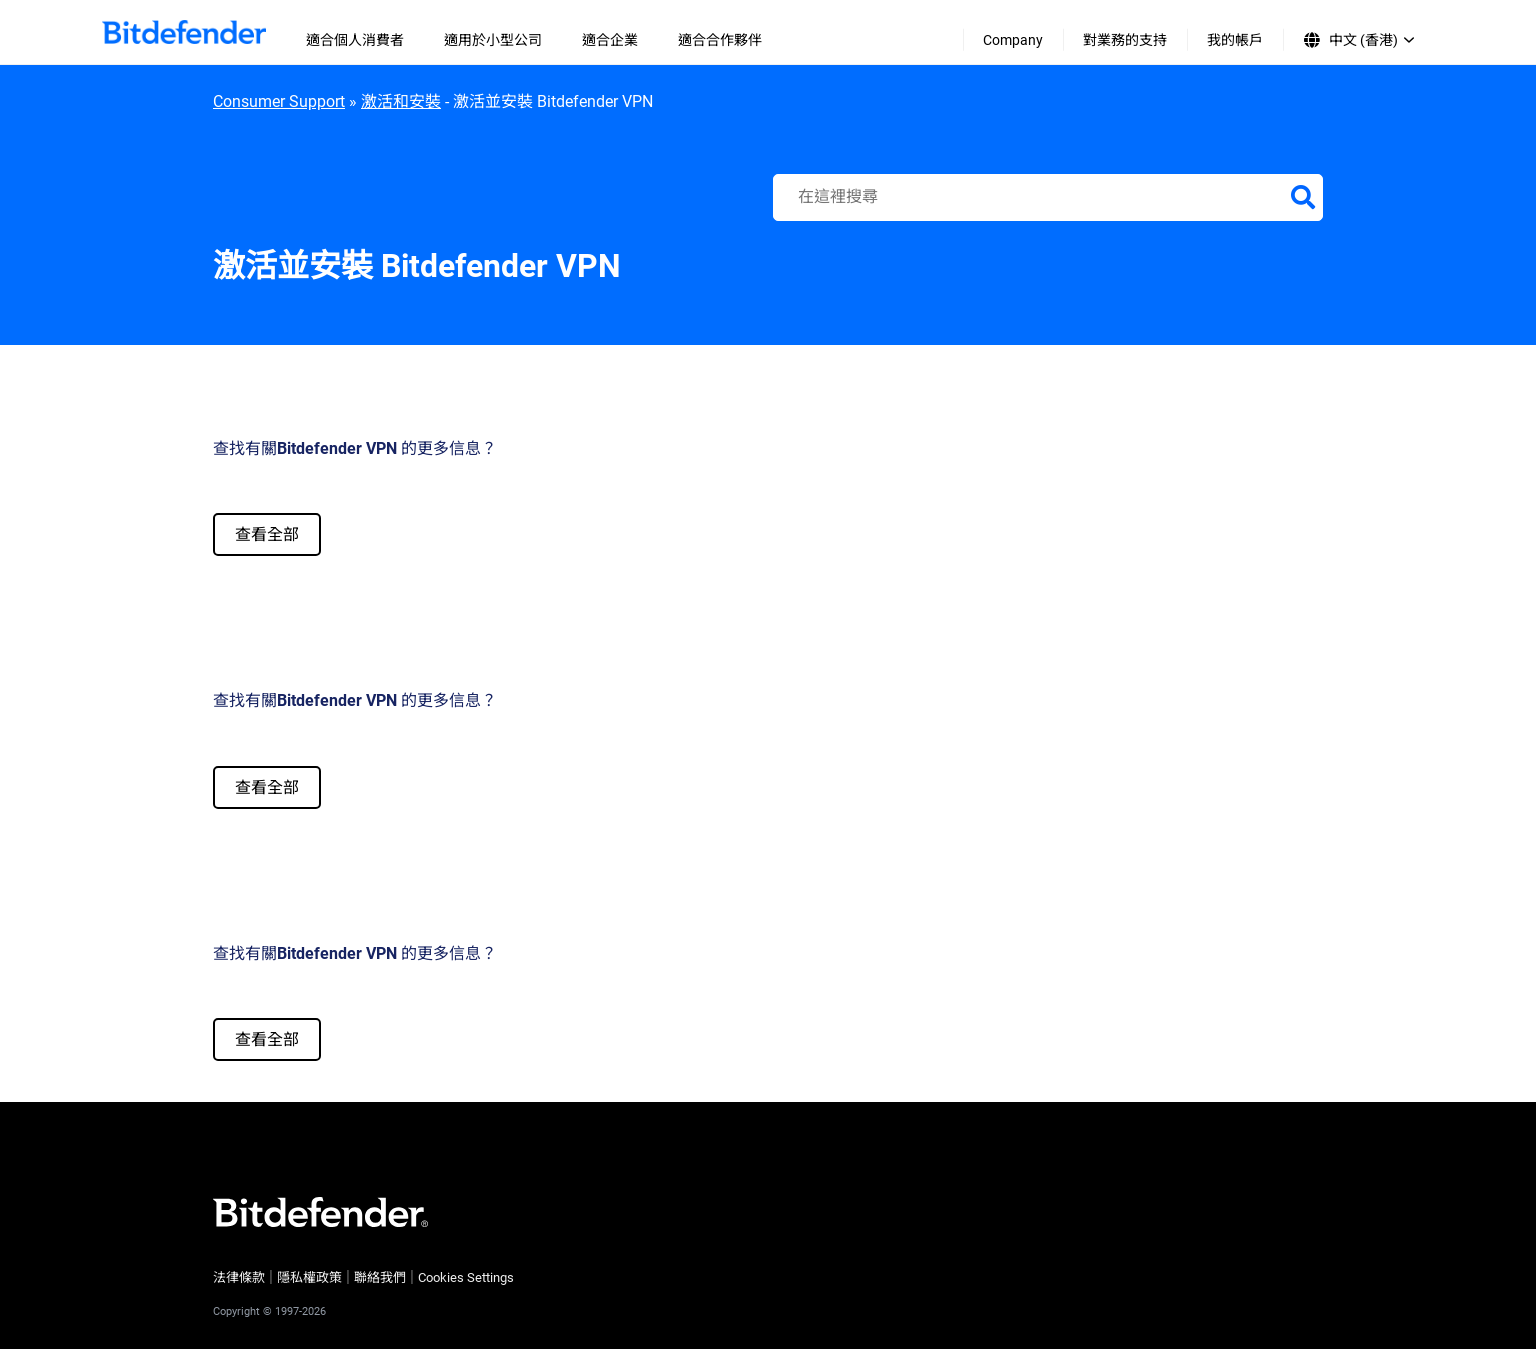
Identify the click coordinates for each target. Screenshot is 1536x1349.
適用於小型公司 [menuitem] (493, 40)
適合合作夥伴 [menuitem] (720, 40)
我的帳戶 (1235, 40)
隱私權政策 (309, 1277)
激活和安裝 (401, 101)
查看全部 (267, 534)
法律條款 (239, 1277)
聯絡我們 (380, 1277)
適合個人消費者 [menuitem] (355, 40)
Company (1013, 40)
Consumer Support (279, 101)
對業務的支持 (1125, 40)
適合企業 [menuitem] (610, 40)
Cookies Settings (466, 1277)
